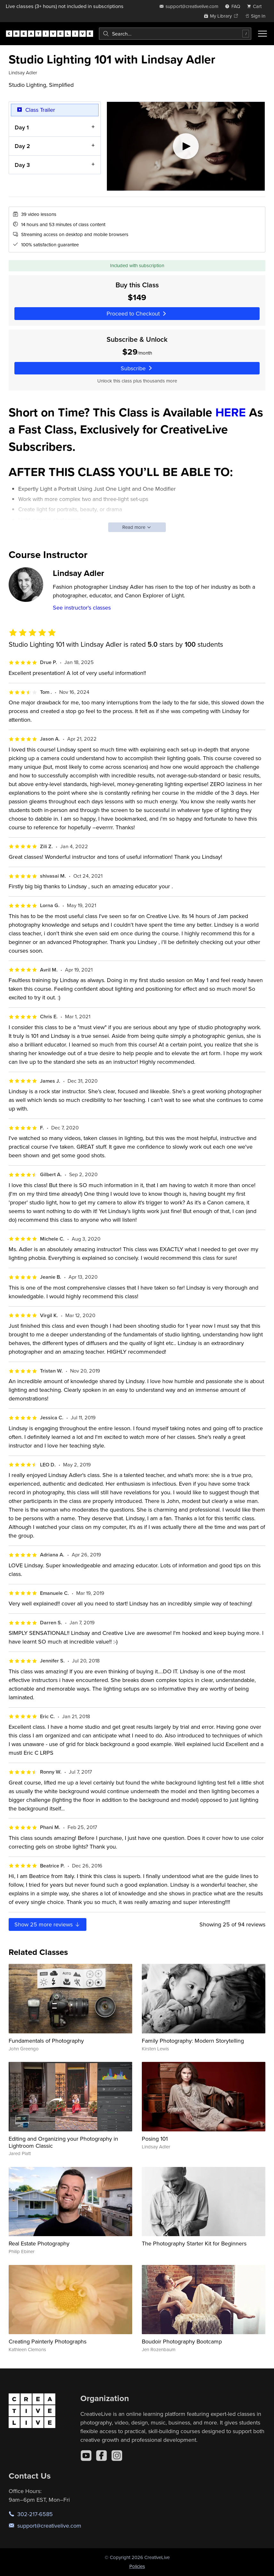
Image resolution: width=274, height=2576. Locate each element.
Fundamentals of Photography (46, 2041)
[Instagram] (117, 2455)
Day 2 (22, 146)
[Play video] (186, 146)
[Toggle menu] (262, 33)
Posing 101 (155, 2139)
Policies (137, 2566)
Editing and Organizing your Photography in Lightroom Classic (63, 2142)
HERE (230, 412)
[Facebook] (101, 2455)
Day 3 (22, 165)
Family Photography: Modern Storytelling (193, 2041)
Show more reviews (47, 1924)
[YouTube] (86, 2455)
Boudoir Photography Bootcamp (182, 2341)
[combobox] (175, 33)
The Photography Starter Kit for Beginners (194, 2243)
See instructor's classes (82, 607)
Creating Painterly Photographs (47, 2341)
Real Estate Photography (39, 2243)
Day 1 (22, 127)
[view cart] (256, 6)
